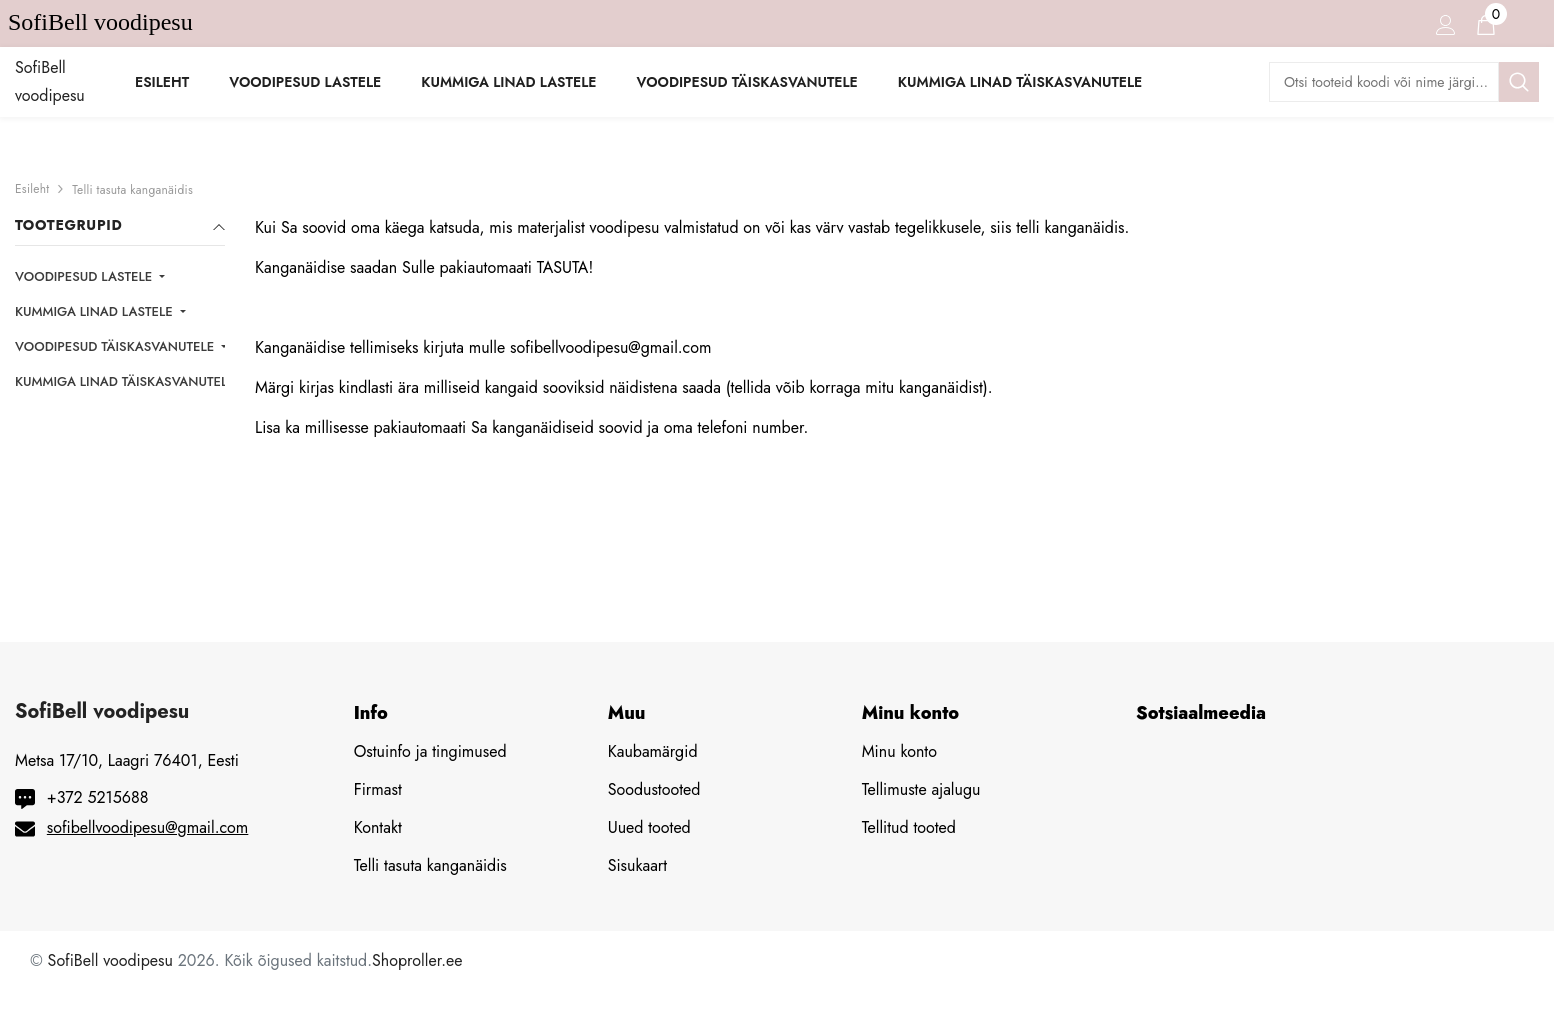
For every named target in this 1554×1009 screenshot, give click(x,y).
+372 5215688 (98, 797)
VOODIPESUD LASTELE (85, 276)
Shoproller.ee (417, 960)
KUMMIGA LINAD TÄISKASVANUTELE (127, 381)
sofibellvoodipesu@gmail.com (148, 827)
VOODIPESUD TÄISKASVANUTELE (116, 346)
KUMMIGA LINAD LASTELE (95, 311)
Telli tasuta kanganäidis (132, 190)
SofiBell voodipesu (110, 960)
